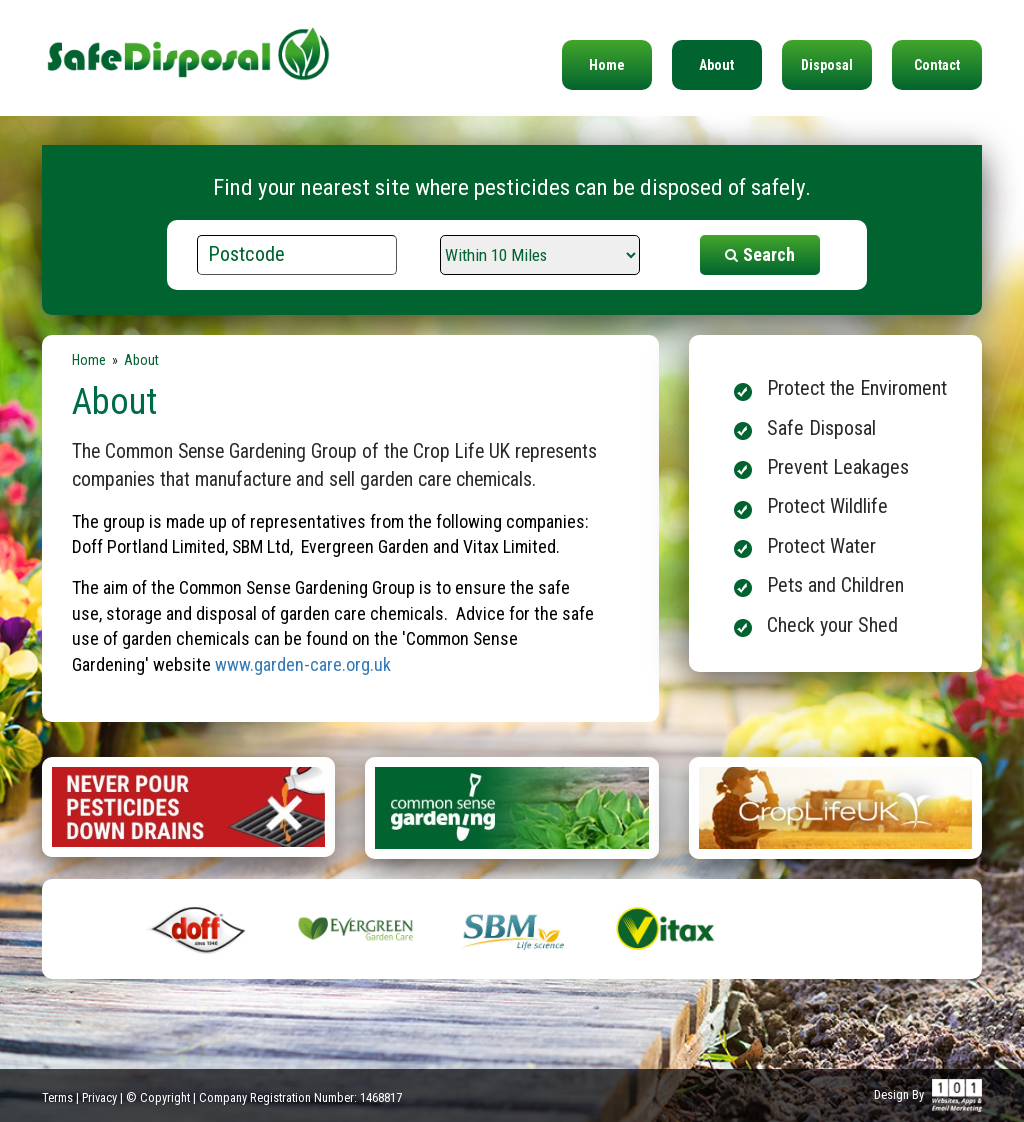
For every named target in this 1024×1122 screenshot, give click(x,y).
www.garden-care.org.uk (303, 664)
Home (607, 65)
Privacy (99, 1097)
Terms (57, 1097)
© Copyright (158, 1097)
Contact (937, 65)
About (716, 65)
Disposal (827, 65)
